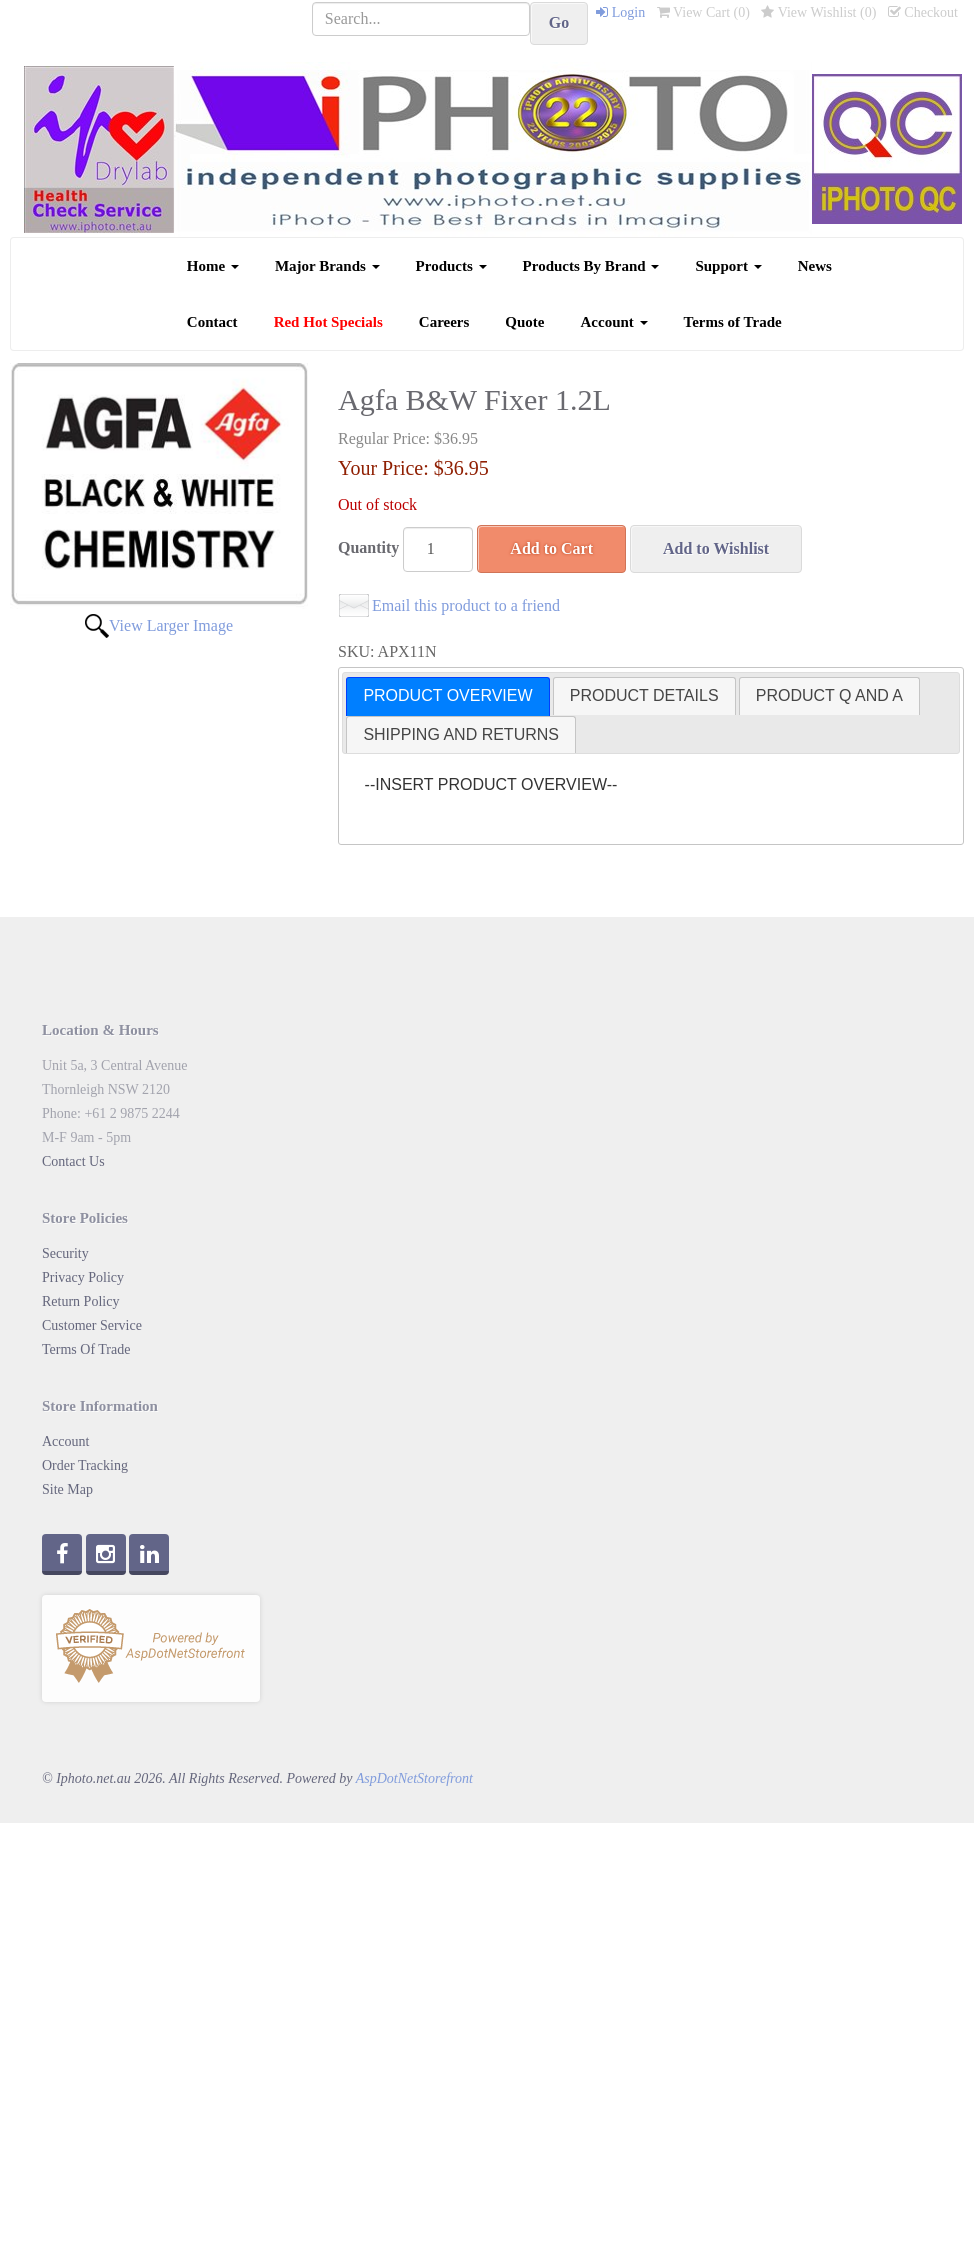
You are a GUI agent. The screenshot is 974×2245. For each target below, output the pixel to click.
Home (213, 266)
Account (614, 322)
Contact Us (73, 1161)
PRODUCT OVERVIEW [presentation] (447, 695)
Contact (212, 322)
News (815, 266)
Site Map (67, 1489)
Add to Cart (551, 548)
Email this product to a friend (466, 605)
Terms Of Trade (86, 1349)
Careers (444, 322)
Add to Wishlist (716, 548)
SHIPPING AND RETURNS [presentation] (461, 734)
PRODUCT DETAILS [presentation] (644, 695)
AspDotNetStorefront (414, 1778)
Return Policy (80, 1301)
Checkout (923, 12)
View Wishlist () (818, 12)
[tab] (447, 696)
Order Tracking (85, 1465)
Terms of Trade (733, 322)
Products (451, 266)
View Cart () (703, 12)
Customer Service (92, 1325)
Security (65, 1253)
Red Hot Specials (328, 322)
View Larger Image (171, 625)
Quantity (368, 547)
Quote (524, 322)
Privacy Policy (83, 1277)
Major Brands (327, 266)
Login (620, 12)
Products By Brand (591, 266)
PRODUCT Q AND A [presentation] (829, 695)
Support (728, 266)
